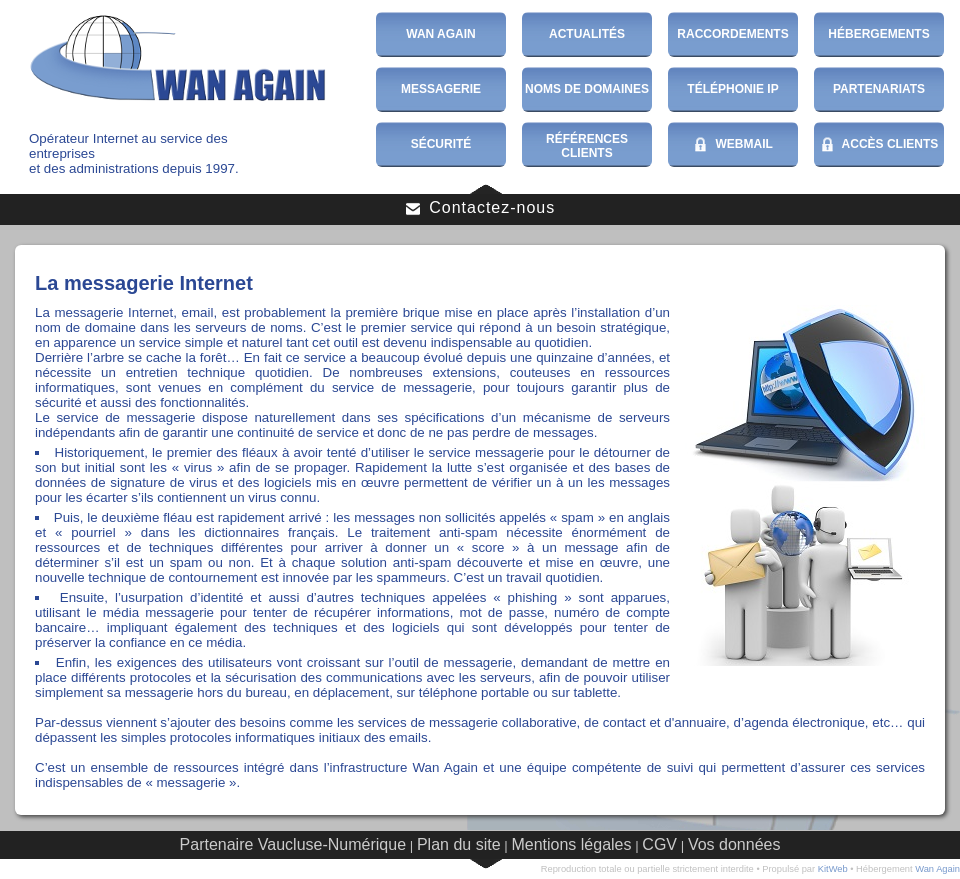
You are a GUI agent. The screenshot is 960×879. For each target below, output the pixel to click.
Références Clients (587, 146)
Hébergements (878, 34)
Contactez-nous (480, 208)
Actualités (587, 34)
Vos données (734, 844)
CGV (659, 844)
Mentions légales (571, 844)
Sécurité (441, 144)
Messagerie (441, 89)
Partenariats (879, 89)
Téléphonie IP (732, 89)
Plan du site (459, 844)
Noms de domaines (587, 89)
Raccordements (732, 34)
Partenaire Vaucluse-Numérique (293, 844)
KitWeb (833, 869)
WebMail (733, 145)
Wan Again (441, 34)
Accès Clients (879, 145)
